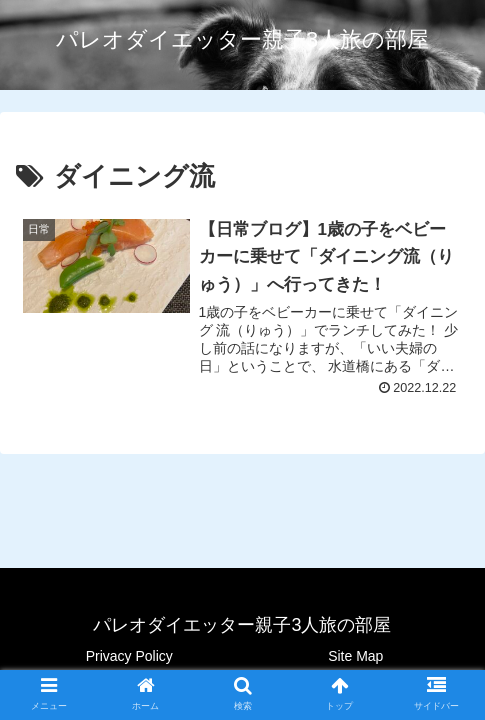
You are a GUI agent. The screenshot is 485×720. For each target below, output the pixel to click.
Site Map (355, 656)
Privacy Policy (129, 656)
